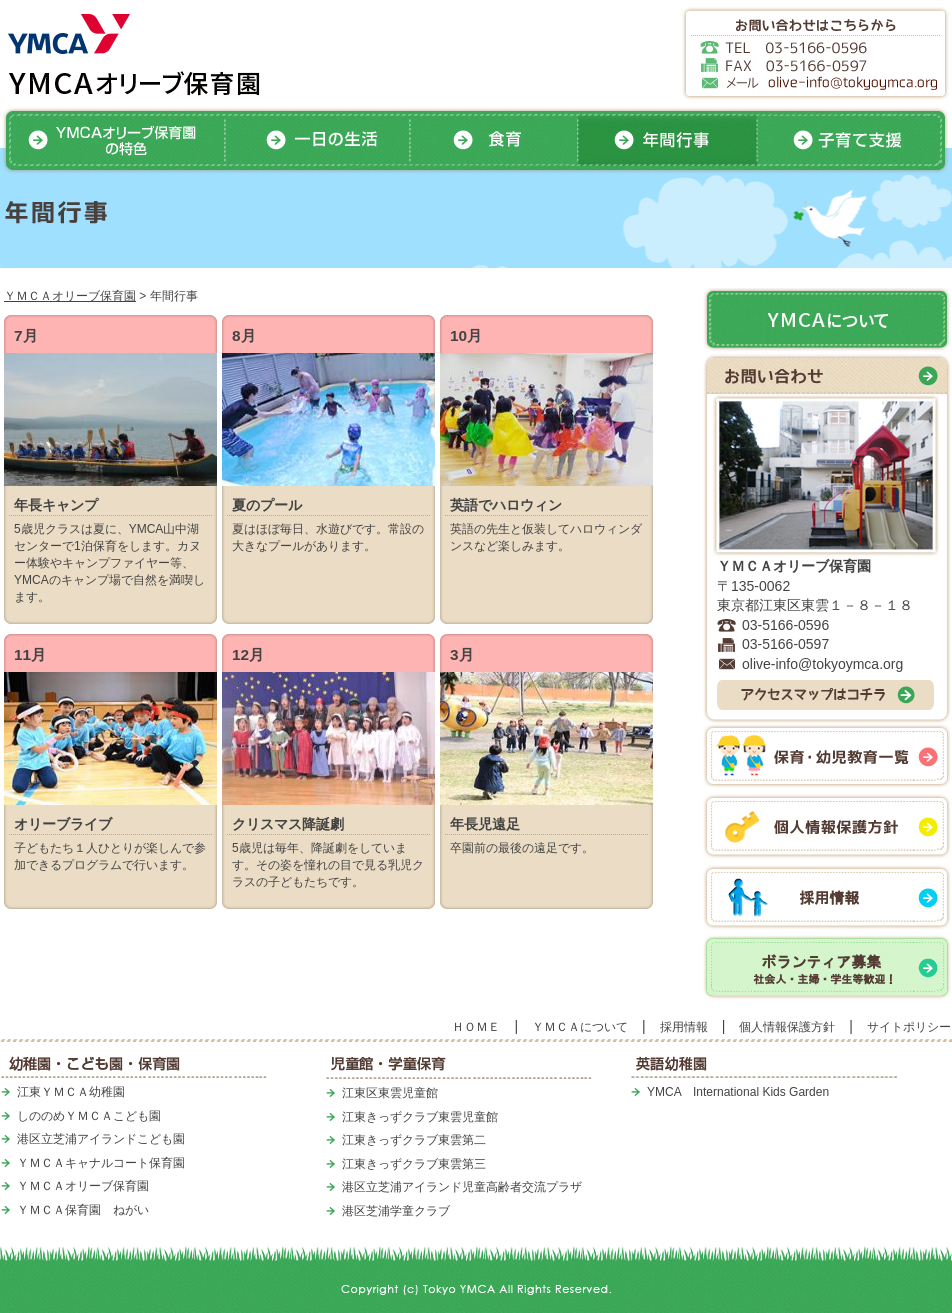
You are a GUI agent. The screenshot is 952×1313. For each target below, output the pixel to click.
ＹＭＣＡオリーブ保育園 (70, 296)
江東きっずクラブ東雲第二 (414, 1140)
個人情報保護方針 (787, 1027)
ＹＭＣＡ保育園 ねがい (83, 1210)
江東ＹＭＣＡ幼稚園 (71, 1092)
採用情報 (684, 1027)
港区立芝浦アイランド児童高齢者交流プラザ (462, 1187)
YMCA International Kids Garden (738, 1092)
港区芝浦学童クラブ (396, 1211)
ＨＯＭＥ (476, 1027)
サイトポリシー (909, 1027)
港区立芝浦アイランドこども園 (101, 1139)
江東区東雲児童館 (390, 1093)
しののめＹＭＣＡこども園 (89, 1116)
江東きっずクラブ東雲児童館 (420, 1117)
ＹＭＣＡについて (580, 1027)
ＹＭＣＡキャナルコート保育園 (101, 1163)
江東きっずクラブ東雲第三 (414, 1164)
